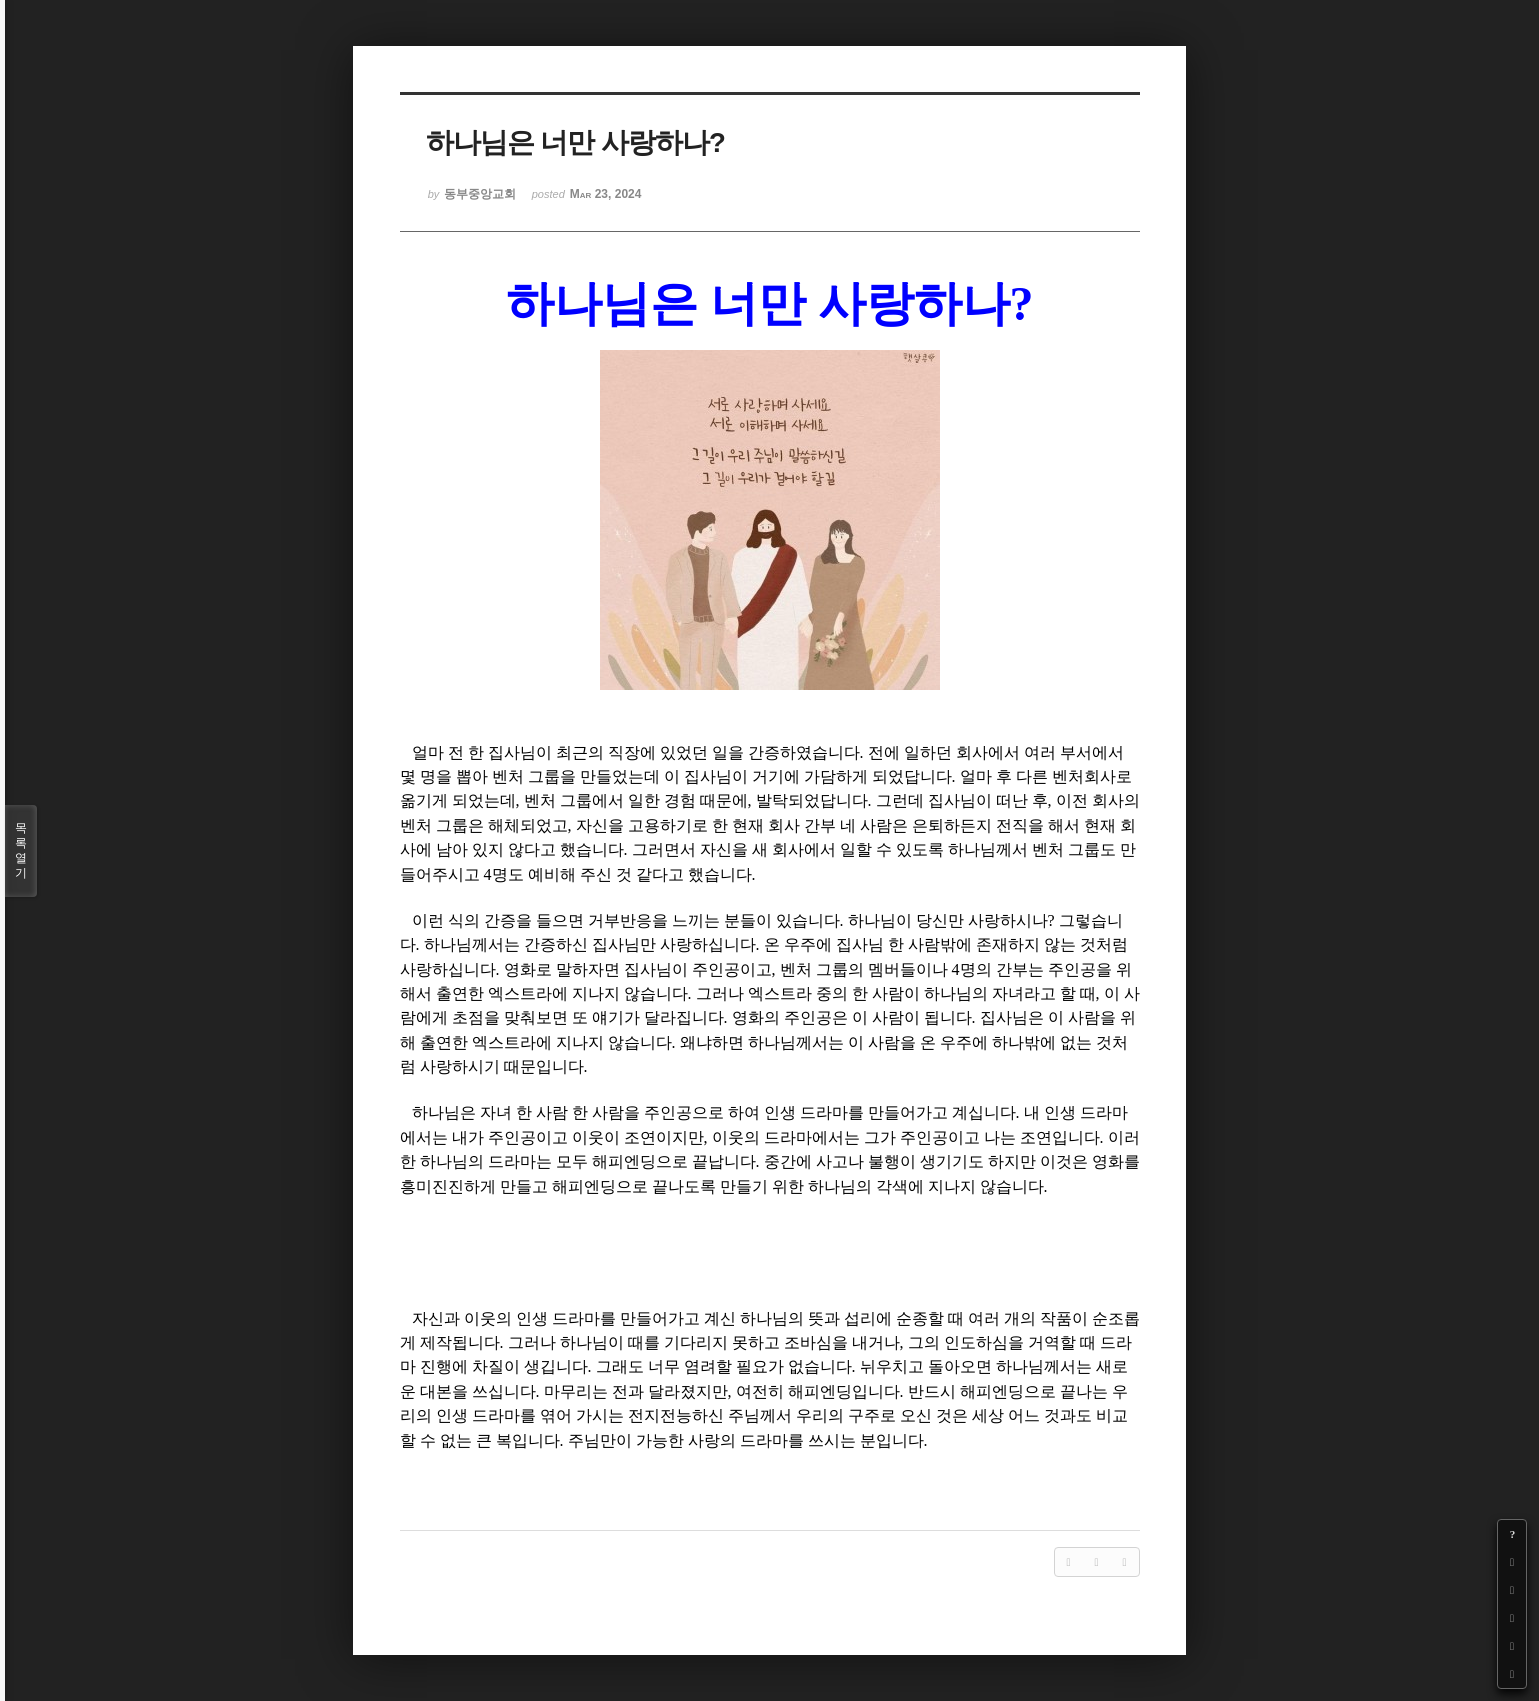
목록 (21, 851)
